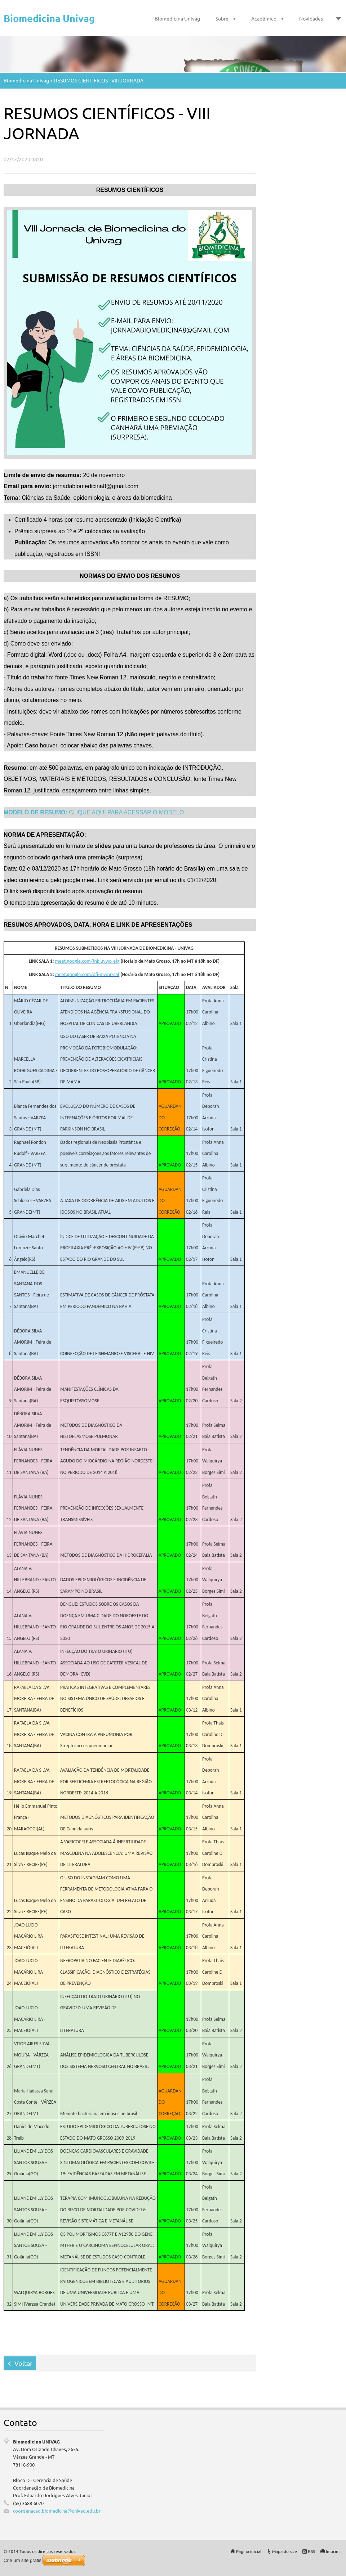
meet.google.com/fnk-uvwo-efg (87, 961)
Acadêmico (263, 18)
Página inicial (248, 2551)
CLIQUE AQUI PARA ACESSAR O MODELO (94, 812)
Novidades (311, 18)
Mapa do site (284, 2551)
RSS (311, 2551)
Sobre (222, 18)
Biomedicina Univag (177, 18)
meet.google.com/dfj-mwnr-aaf (87, 974)
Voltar (23, 2363)
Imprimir (334, 2551)
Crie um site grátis (22, 2560)
